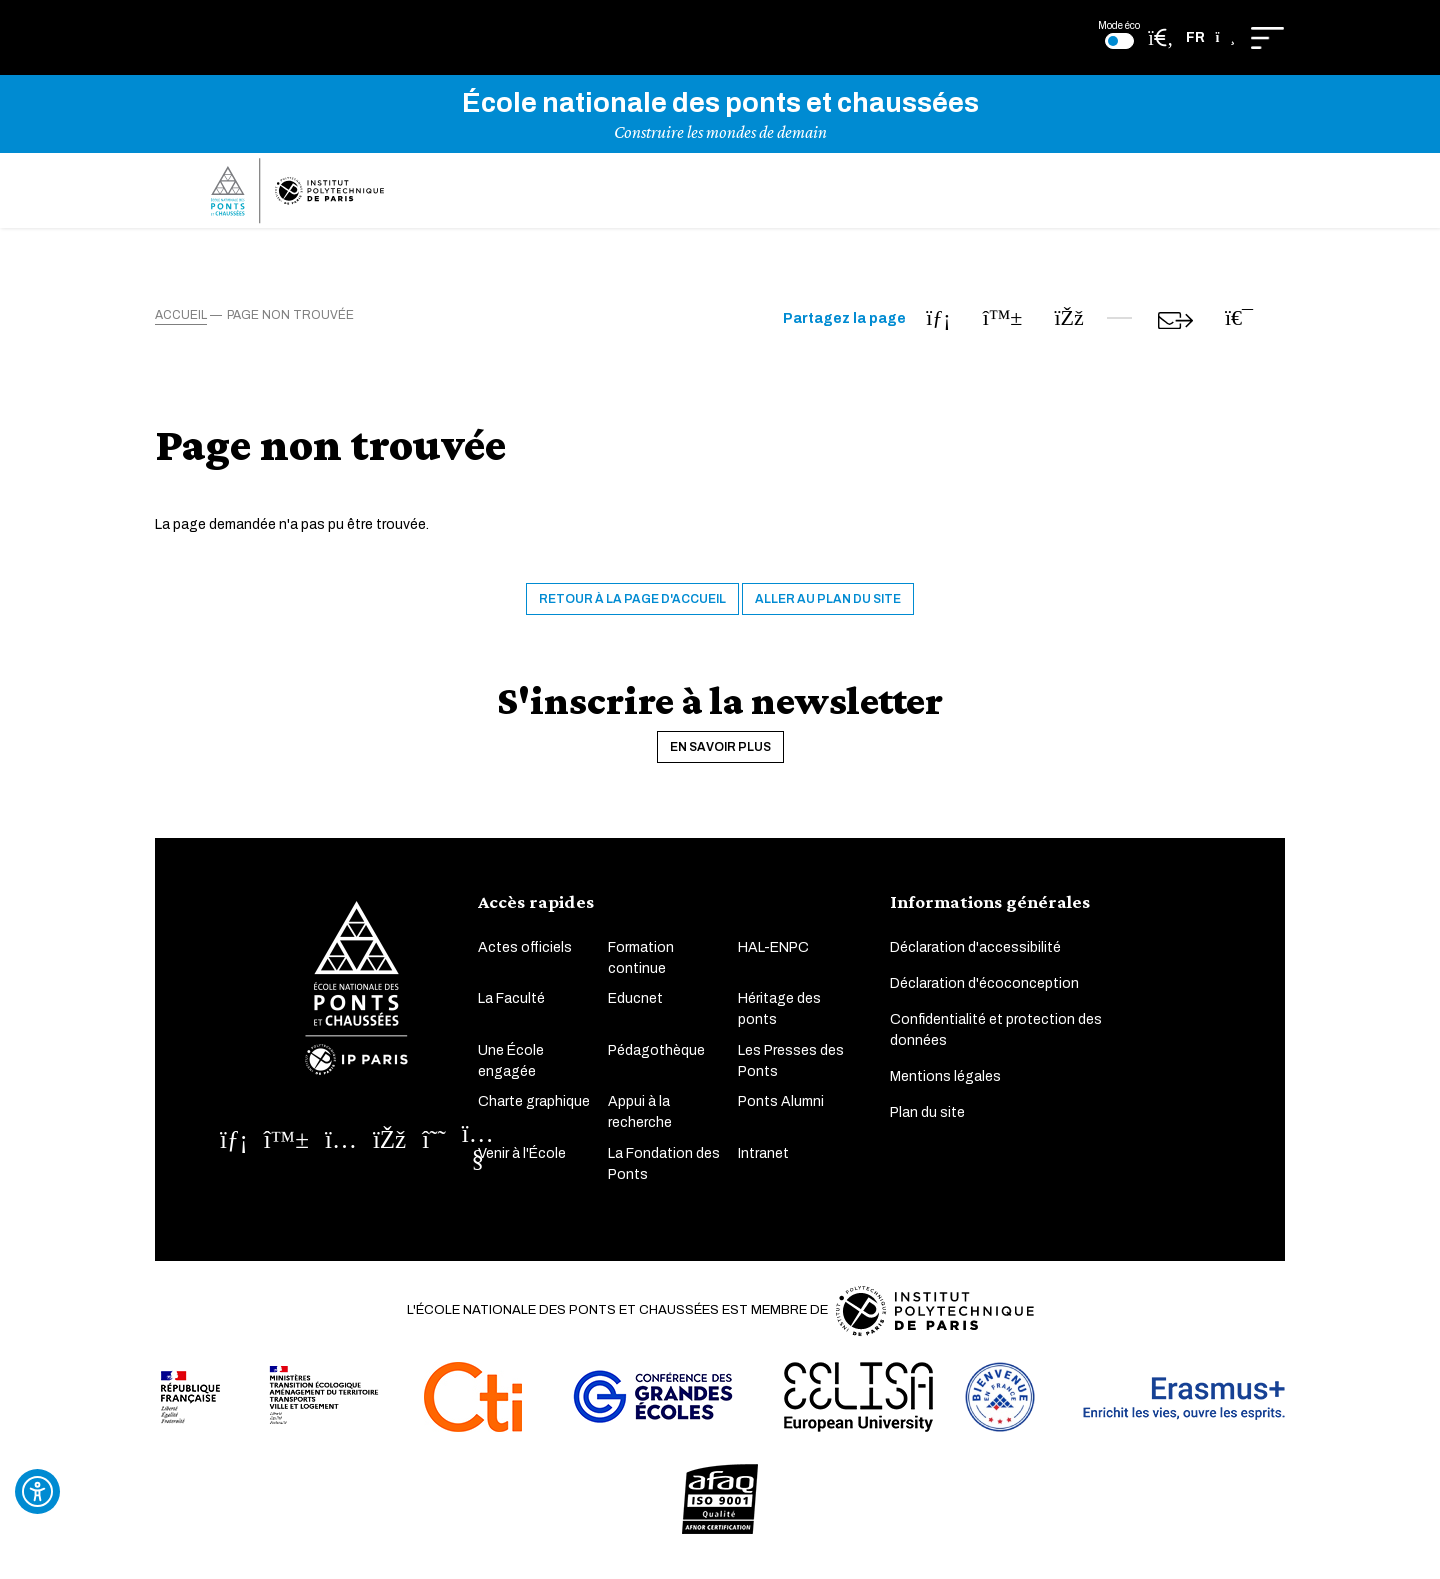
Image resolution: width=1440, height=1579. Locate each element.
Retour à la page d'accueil (632, 611)
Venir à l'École (522, 1165)
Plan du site (927, 1124)
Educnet (635, 1010)
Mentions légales (945, 1088)
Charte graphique (534, 1113)
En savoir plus (720, 759)
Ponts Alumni (781, 1113)
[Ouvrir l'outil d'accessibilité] (37, 1491)
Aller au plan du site (828, 611)
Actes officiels (525, 959)
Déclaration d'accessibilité (975, 959)
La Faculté (511, 1010)
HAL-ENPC (773, 959)
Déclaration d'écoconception (984, 995)
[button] (1210, 38)
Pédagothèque (656, 1062)
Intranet (763, 1165)
